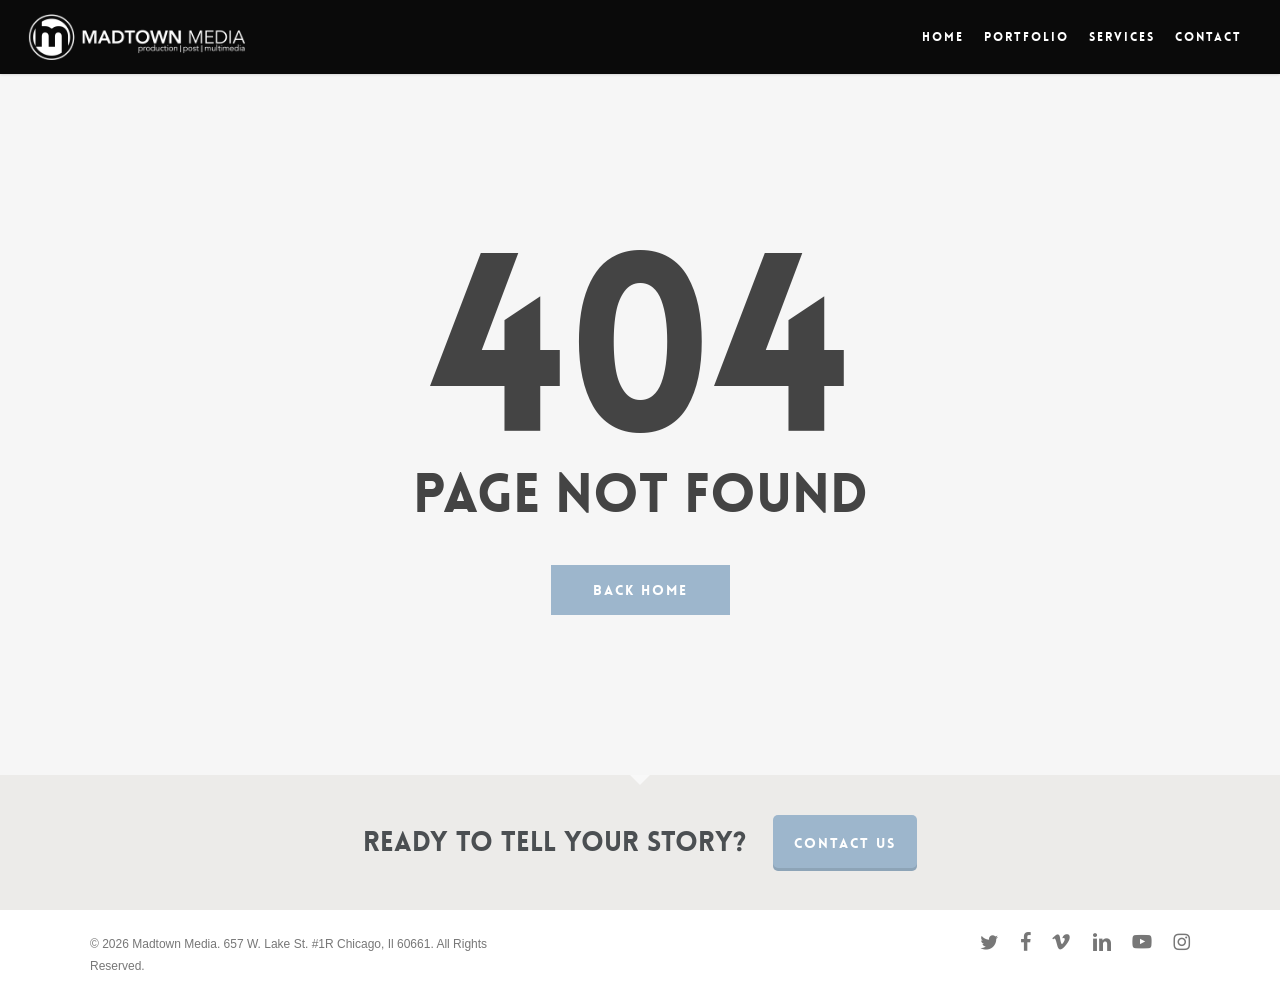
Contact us (845, 843)
